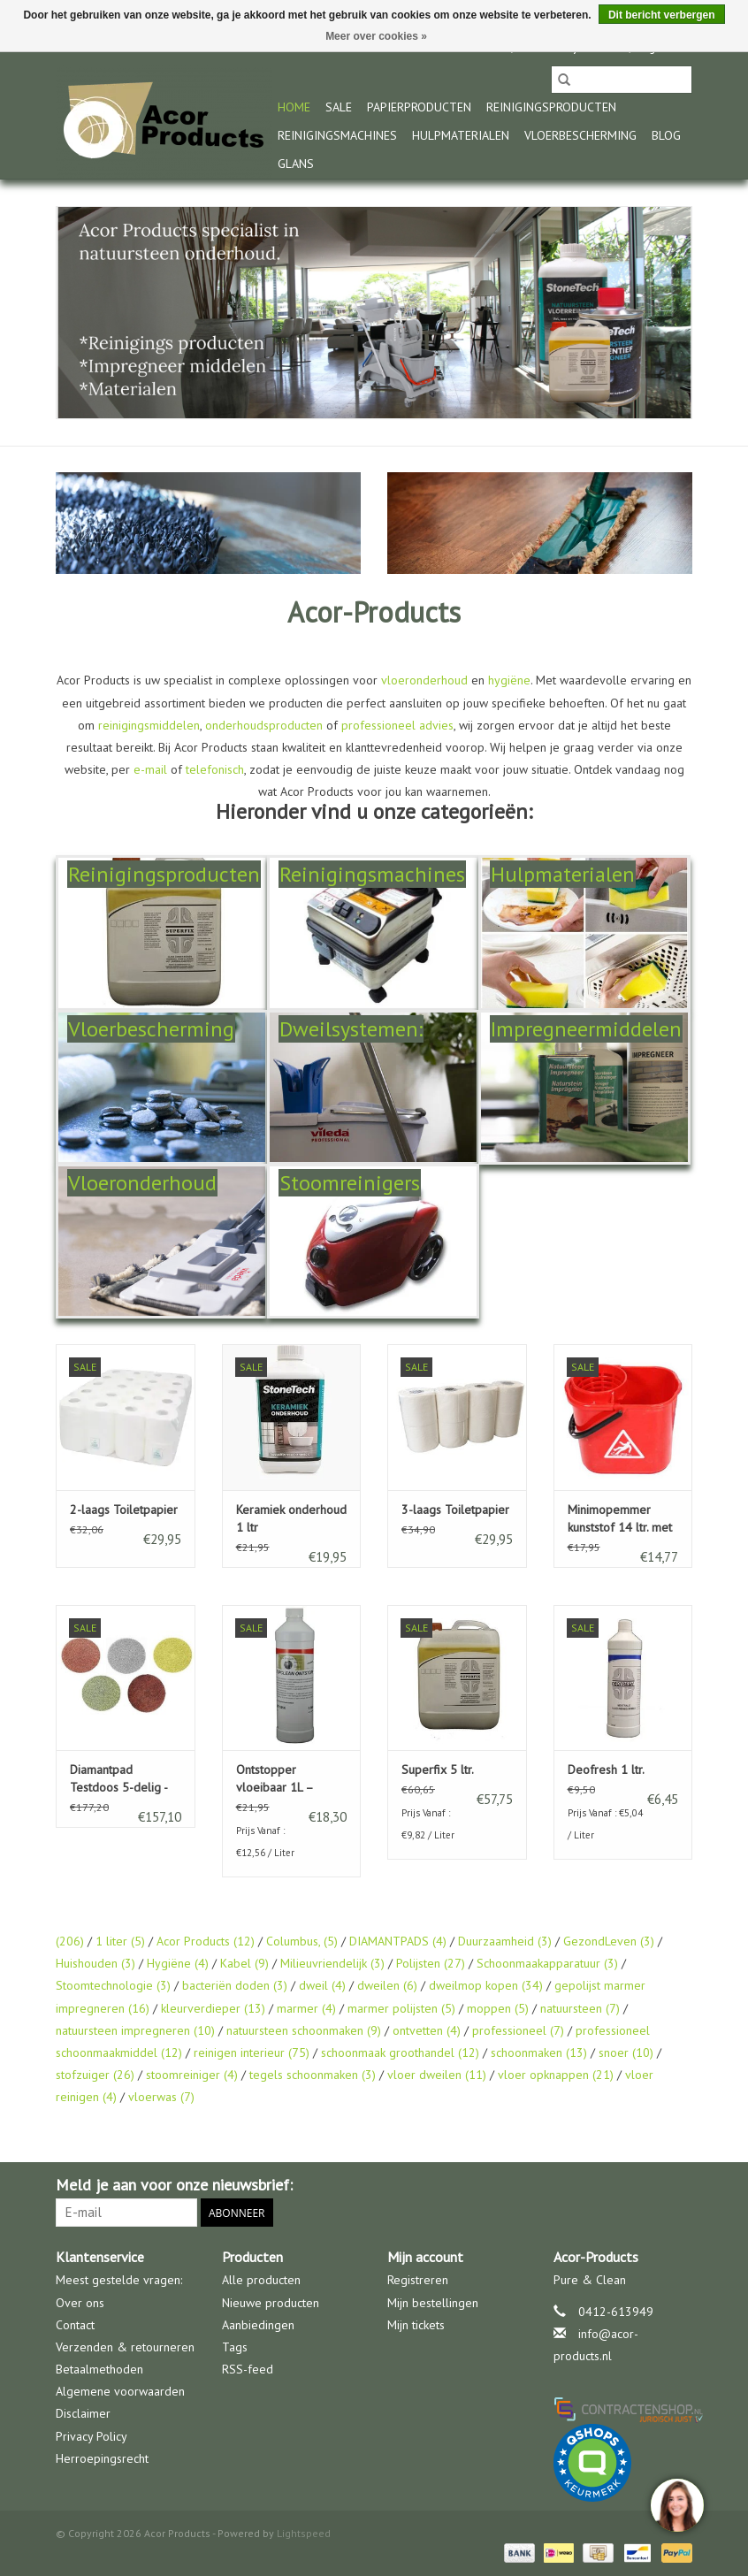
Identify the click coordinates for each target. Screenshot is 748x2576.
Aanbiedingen (258, 2325)
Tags (235, 2347)
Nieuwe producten (270, 2303)
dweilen (387, 1985)
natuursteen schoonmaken (303, 2030)
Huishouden (95, 1963)
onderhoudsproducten (264, 725)
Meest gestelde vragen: (119, 2280)
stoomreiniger (192, 2075)
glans (296, 164)
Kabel (244, 1963)
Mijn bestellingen (432, 2303)
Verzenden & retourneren (125, 2347)
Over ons (80, 2303)
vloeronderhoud (424, 680)
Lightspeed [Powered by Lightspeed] (304, 2533)
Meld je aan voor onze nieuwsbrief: (174, 2184)
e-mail (150, 769)
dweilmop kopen (486, 1985)
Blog (666, 135)
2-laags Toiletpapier (124, 1509)
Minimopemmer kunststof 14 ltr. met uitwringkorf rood (620, 1519)
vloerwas (161, 2097)
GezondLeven (608, 1941)
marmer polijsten (401, 2008)
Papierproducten (419, 107)
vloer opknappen (556, 2075)
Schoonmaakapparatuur (547, 1963)
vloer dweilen (436, 2075)
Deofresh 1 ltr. (606, 1769)
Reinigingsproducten (551, 107)
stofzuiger (95, 2075)
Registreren (417, 2280)
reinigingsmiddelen (149, 725)
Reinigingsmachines (337, 135)
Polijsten (430, 1963)
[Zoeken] (621, 79)
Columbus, (302, 1941)
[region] (676, 2504)
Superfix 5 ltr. (437, 1769)
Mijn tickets (416, 2325)
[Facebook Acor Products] (678, 2185)
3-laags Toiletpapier (455, 1509)
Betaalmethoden (99, 2369)
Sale (338, 107)
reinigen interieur (251, 2052)
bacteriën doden (234, 1985)
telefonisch (215, 769)
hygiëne (509, 680)
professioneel (518, 2030)
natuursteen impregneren (135, 2030)
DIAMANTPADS (398, 1941)
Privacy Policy (91, 2436)
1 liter (120, 1941)
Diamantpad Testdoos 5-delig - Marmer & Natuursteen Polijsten (118, 1779)
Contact (75, 2325)
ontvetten (427, 2030)
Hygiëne (178, 1963)
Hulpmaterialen (460, 135)
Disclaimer (83, 2413)
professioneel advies (397, 725)
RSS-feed (247, 2369)
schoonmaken (539, 2052)
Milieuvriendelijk (332, 1963)
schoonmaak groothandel (400, 2052)
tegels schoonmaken (312, 2075)
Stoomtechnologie (113, 1985)
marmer (306, 2008)
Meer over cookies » (376, 36)
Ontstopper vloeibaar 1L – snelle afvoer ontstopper (274, 1779)
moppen (498, 2008)
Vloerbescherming (580, 135)
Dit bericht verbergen (661, 15)
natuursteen (580, 2008)
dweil (322, 1985)
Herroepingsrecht (102, 2458)
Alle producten (261, 2280)
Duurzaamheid (505, 1941)
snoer (626, 2052)
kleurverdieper (213, 2008)
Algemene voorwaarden (120, 2391)
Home (294, 107)
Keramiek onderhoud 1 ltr (291, 1518)
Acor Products (205, 1941)
